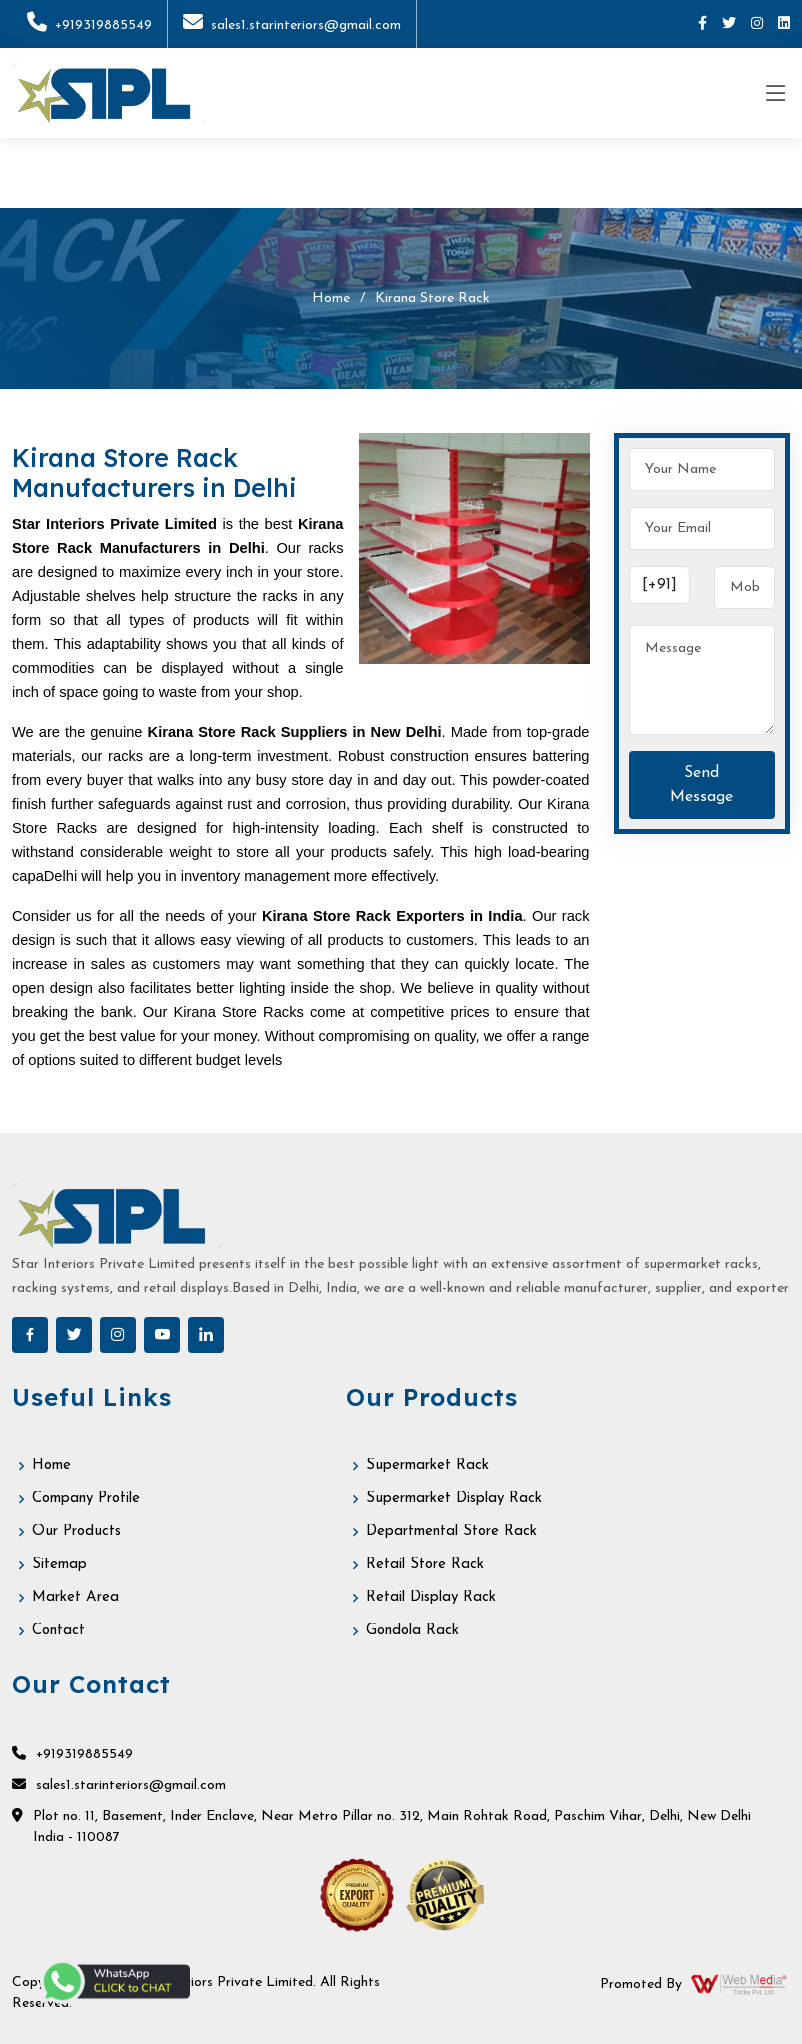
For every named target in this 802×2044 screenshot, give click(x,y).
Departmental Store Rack (451, 1531)
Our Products (76, 1531)
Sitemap (59, 1564)
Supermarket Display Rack (454, 1498)
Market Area (75, 1597)
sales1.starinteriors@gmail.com (292, 25)
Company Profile (86, 1498)
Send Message (701, 785)
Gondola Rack (412, 1630)
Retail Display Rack (431, 1597)
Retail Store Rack (425, 1564)
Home (331, 298)
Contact (58, 1630)
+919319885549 (89, 25)
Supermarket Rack (427, 1465)
